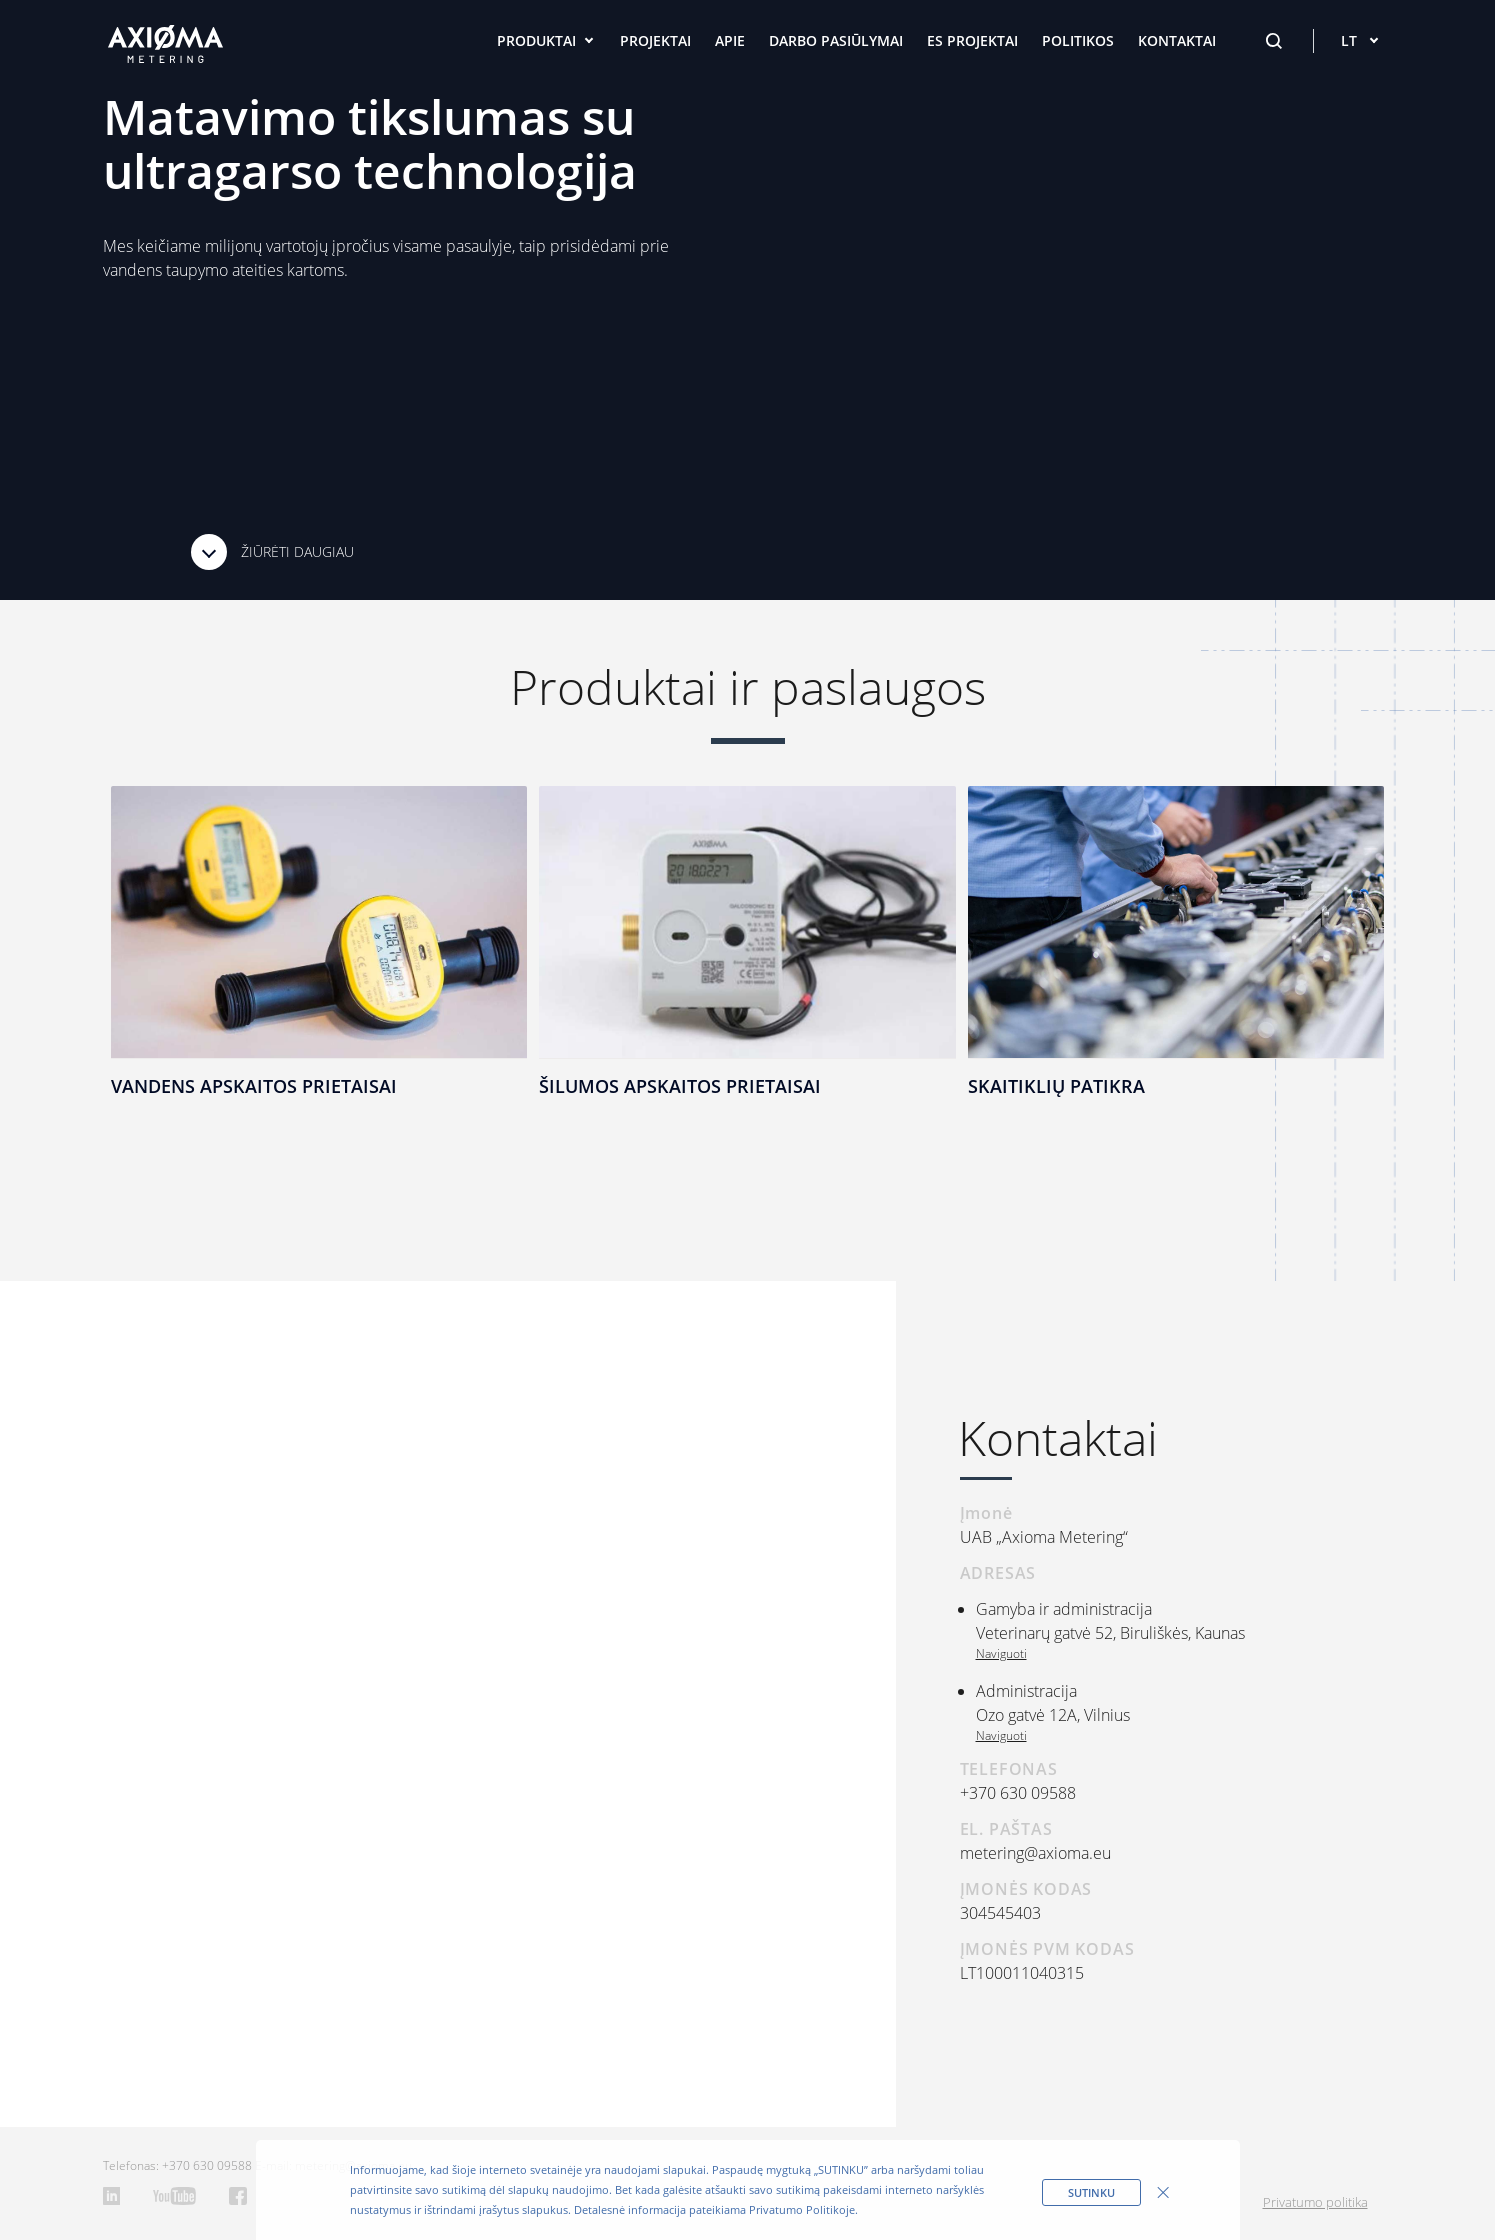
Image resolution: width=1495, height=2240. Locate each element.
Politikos (1078, 40)
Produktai (536, 40)
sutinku (1091, 2192)
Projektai (655, 40)
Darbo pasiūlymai (836, 40)
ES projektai (972, 40)
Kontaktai (1177, 40)
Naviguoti (1001, 1653)
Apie (730, 40)
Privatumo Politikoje (802, 2209)
